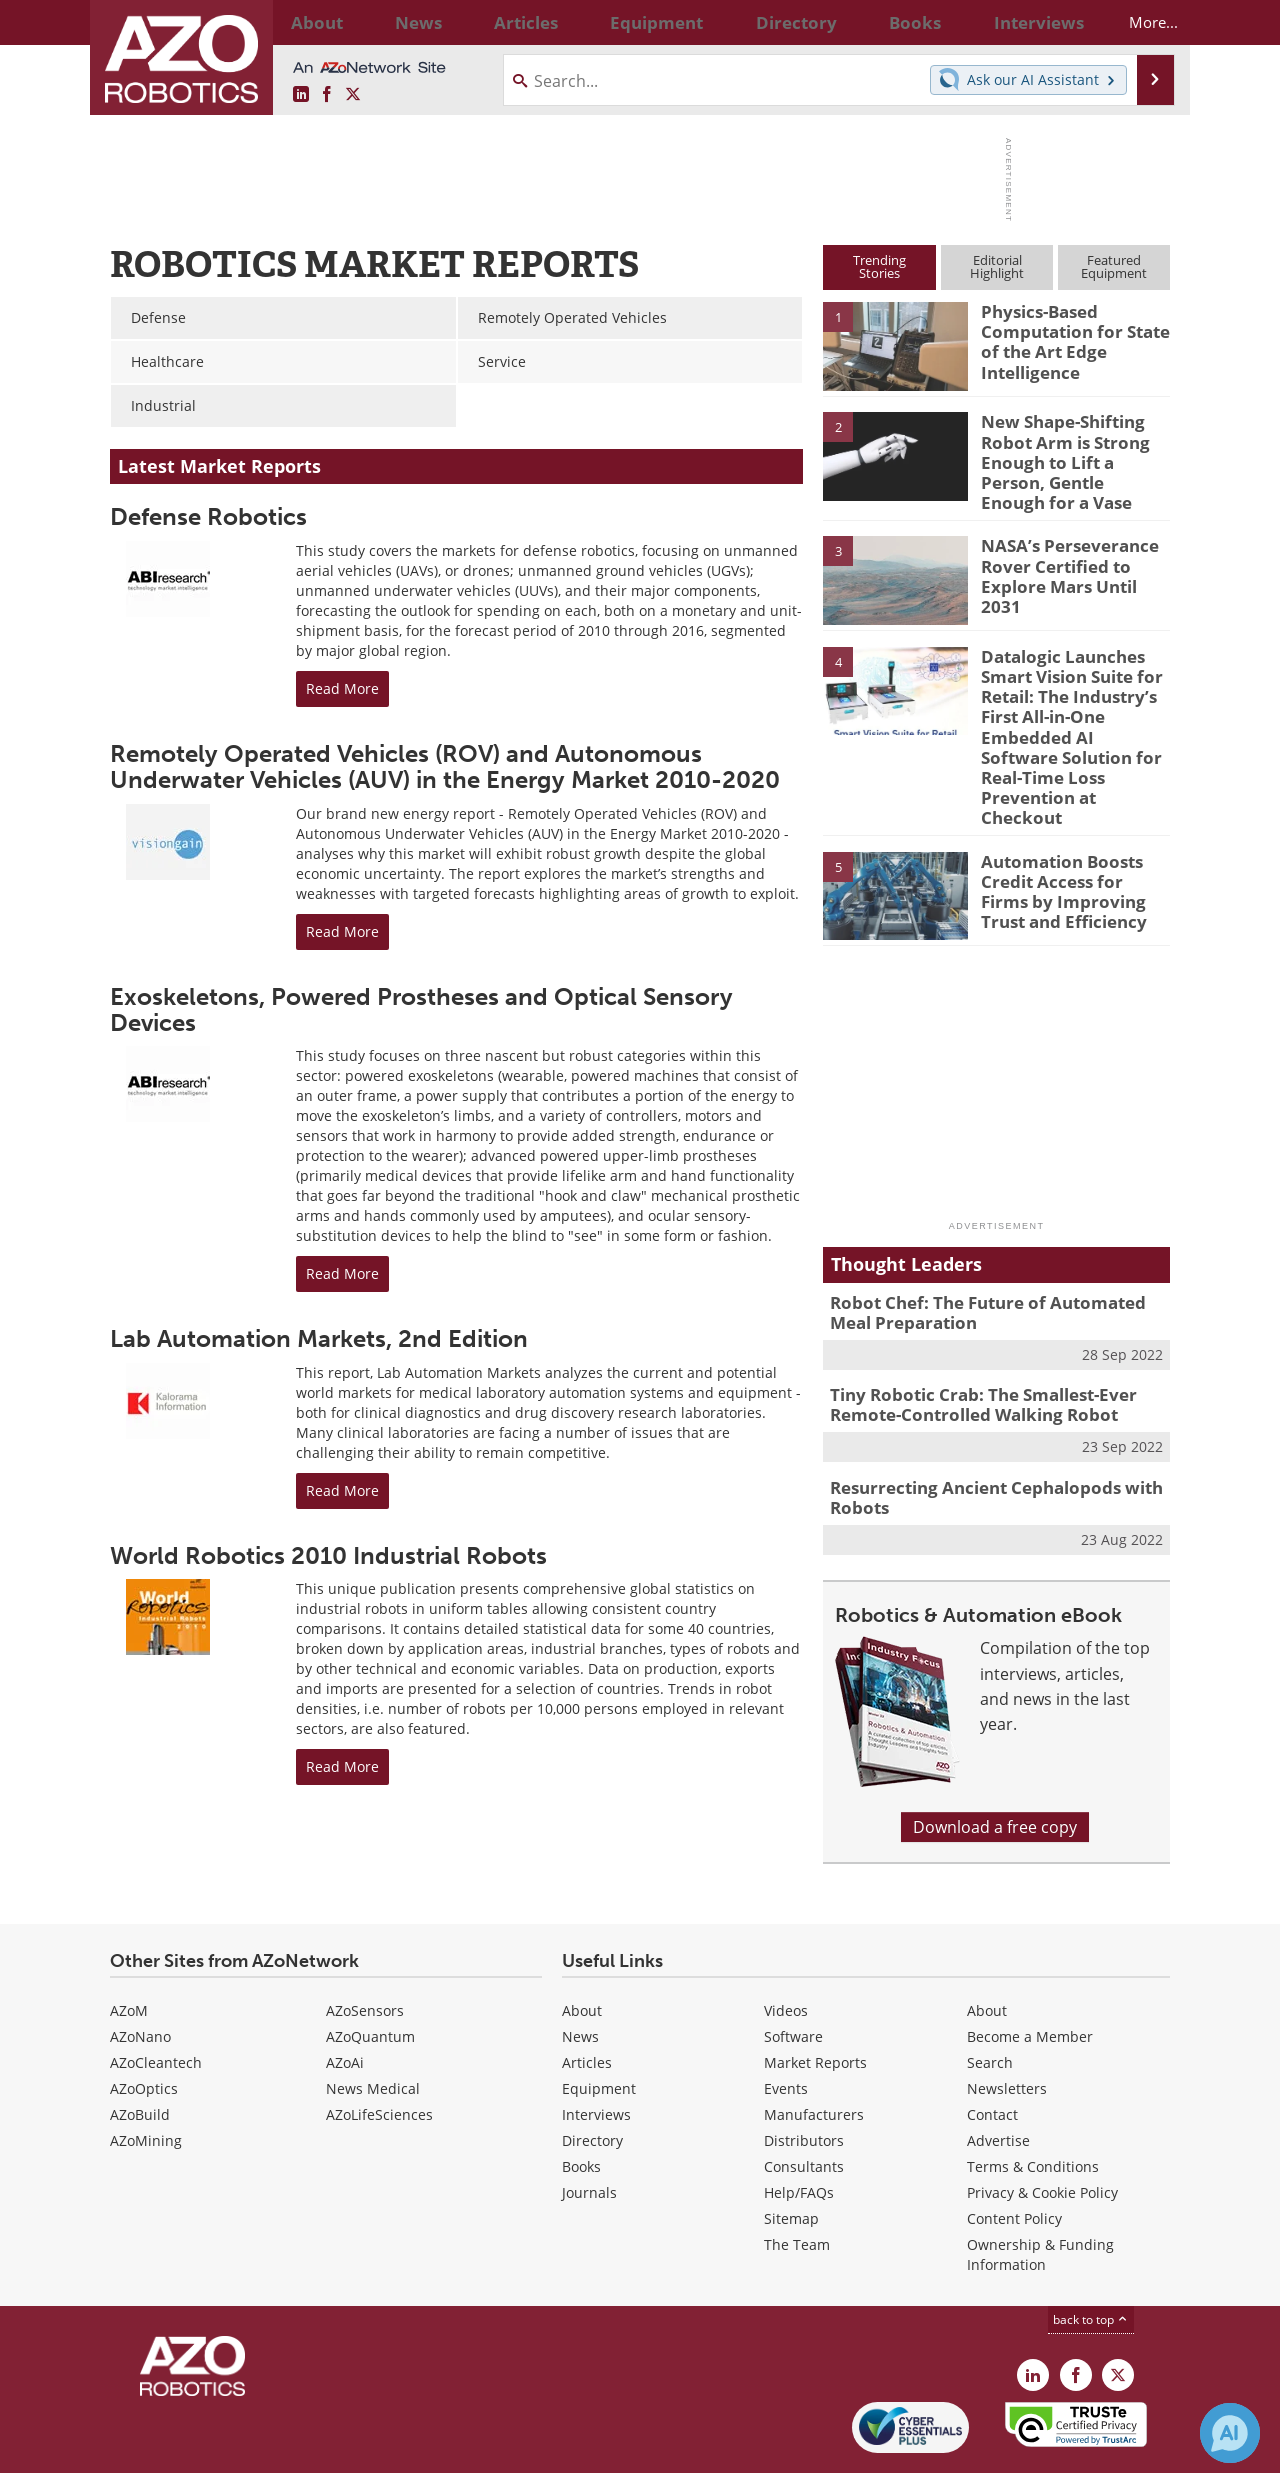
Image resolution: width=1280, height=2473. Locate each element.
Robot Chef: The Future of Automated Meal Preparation (992, 1259)
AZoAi (345, 1998)
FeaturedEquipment (1114, 266)
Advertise (998, 2076)
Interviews (596, 2050)
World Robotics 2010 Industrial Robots (328, 1555)
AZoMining (146, 2076)
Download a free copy (995, 1762)
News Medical (373, 2024)
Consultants (804, 2102)
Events (786, 2024)
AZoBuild (140, 2050)
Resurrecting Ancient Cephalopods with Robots (980, 1435)
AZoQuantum (370, 1972)
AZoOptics (144, 2024)
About (582, 1946)
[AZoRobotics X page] (353, 95)
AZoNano (140, 1972)
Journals (589, 2128)
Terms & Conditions (1033, 2102)
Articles (587, 1998)
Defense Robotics (208, 516)
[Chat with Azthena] (1230, 2433)
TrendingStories (879, 266)
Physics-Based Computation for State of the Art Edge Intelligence (1066, 338)
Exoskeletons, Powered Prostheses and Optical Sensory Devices (421, 1009)
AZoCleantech (156, 1998)
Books (581, 2102)
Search (990, 1998)
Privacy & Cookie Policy (1042, 2128)
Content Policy (1014, 2154)
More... (1136, 22)
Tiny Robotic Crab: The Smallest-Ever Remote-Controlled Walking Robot (969, 1347)
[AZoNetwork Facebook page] (327, 95)
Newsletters (1007, 2024)
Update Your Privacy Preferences (261, 2447)
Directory (592, 2076)
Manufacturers (814, 2050)
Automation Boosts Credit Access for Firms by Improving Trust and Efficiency (1070, 836)
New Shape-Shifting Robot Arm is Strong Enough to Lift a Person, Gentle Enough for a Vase (1075, 448)
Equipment (599, 2024)
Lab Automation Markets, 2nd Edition (319, 1338)
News (580, 1972)
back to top (1091, 2255)
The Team (797, 2180)
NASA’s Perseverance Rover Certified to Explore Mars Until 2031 (1071, 550)
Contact (992, 2050)
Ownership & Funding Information (1040, 2190)
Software (793, 1972)
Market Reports (815, 1998)
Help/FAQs (799, 2128)
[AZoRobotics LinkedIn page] (301, 95)
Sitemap (791, 2154)
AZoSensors (365, 1946)
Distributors (804, 2076)
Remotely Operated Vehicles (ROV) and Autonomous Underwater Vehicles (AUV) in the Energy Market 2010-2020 (445, 766)
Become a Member (1030, 1972)
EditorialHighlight (997, 266)
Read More (342, 688)
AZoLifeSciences (379, 2050)
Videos (786, 1946)
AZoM (129, 1946)
